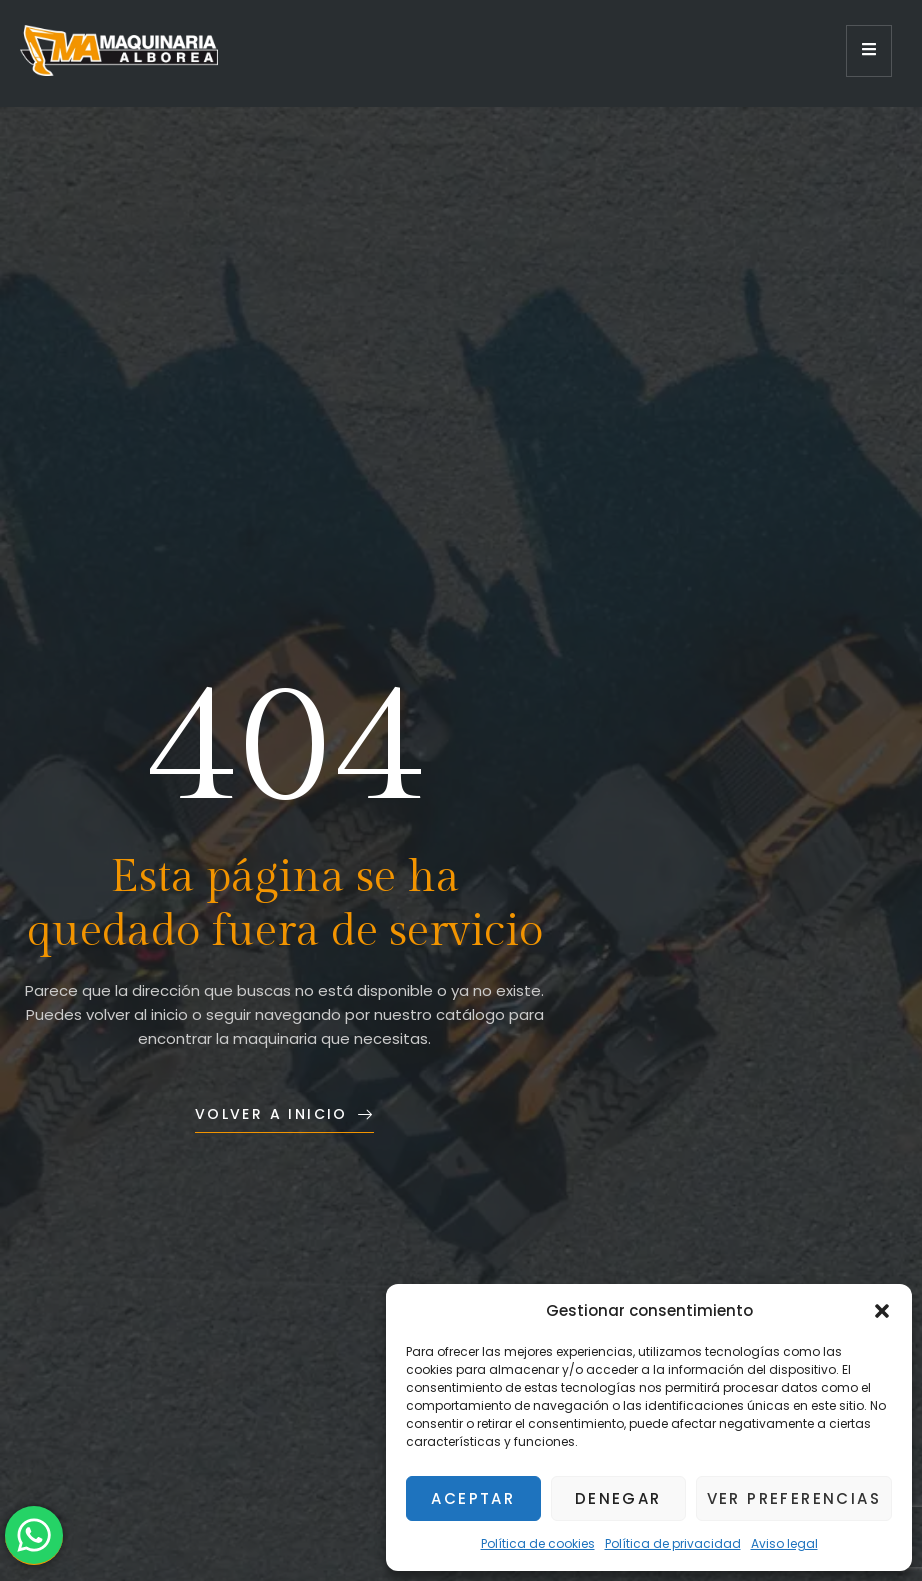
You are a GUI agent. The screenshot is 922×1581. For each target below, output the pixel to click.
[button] (882, 1311)
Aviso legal (784, 1543)
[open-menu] (869, 51)
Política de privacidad (673, 1543)
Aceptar (473, 1498)
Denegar (618, 1498)
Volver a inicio (284, 1114)
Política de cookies (538, 1543)
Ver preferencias (794, 1498)
